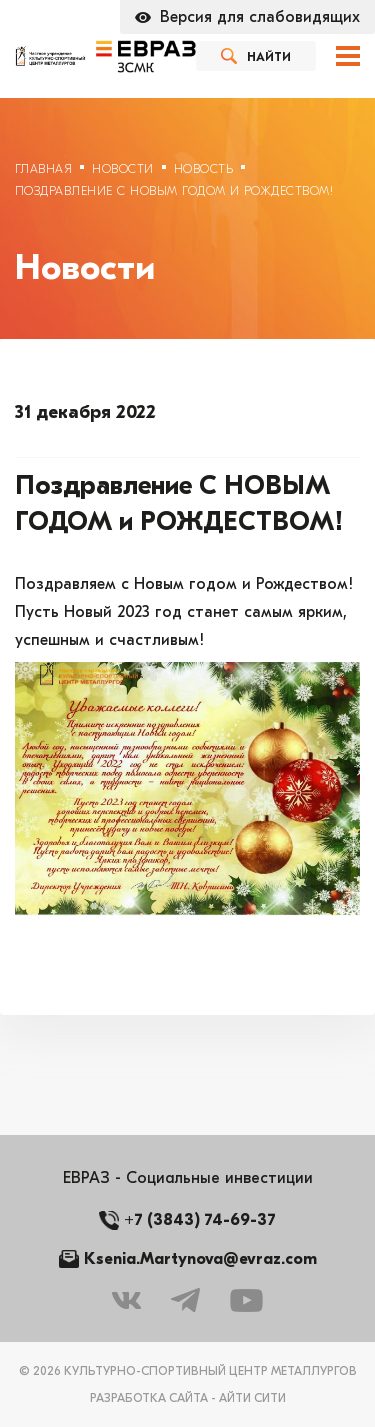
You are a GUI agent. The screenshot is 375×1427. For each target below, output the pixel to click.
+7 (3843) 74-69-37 (200, 1220)
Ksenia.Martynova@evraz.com (200, 1259)
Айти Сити (252, 1398)
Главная (43, 169)
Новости (122, 169)
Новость (203, 169)
